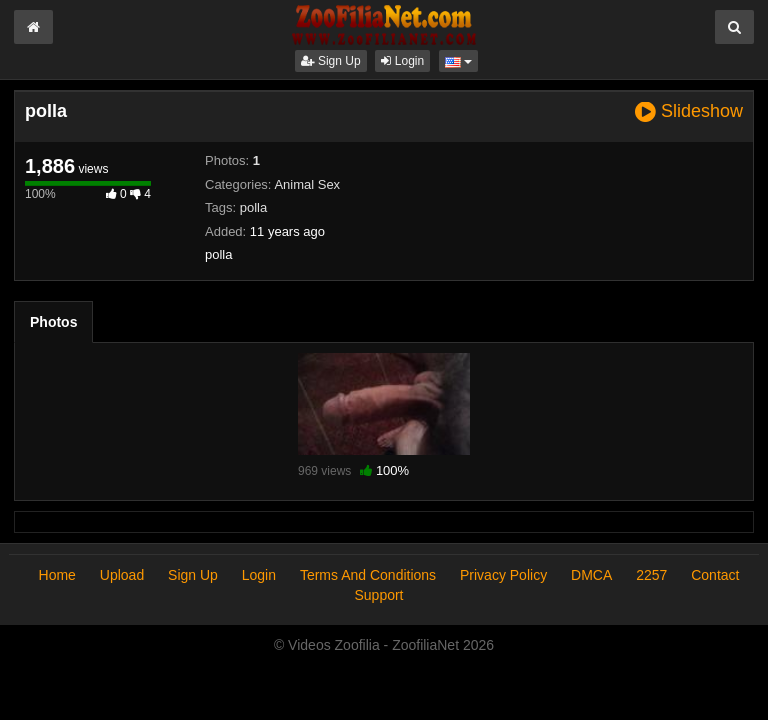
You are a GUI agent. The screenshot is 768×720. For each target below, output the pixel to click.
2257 (651, 575)
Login (402, 61)
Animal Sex (307, 184)
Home (57, 575)
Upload (122, 575)
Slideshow (689, 111)
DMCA (591, 575)
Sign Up (331, 61)
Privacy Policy (503, 575)
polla (253, 207)
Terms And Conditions (368, 575)
